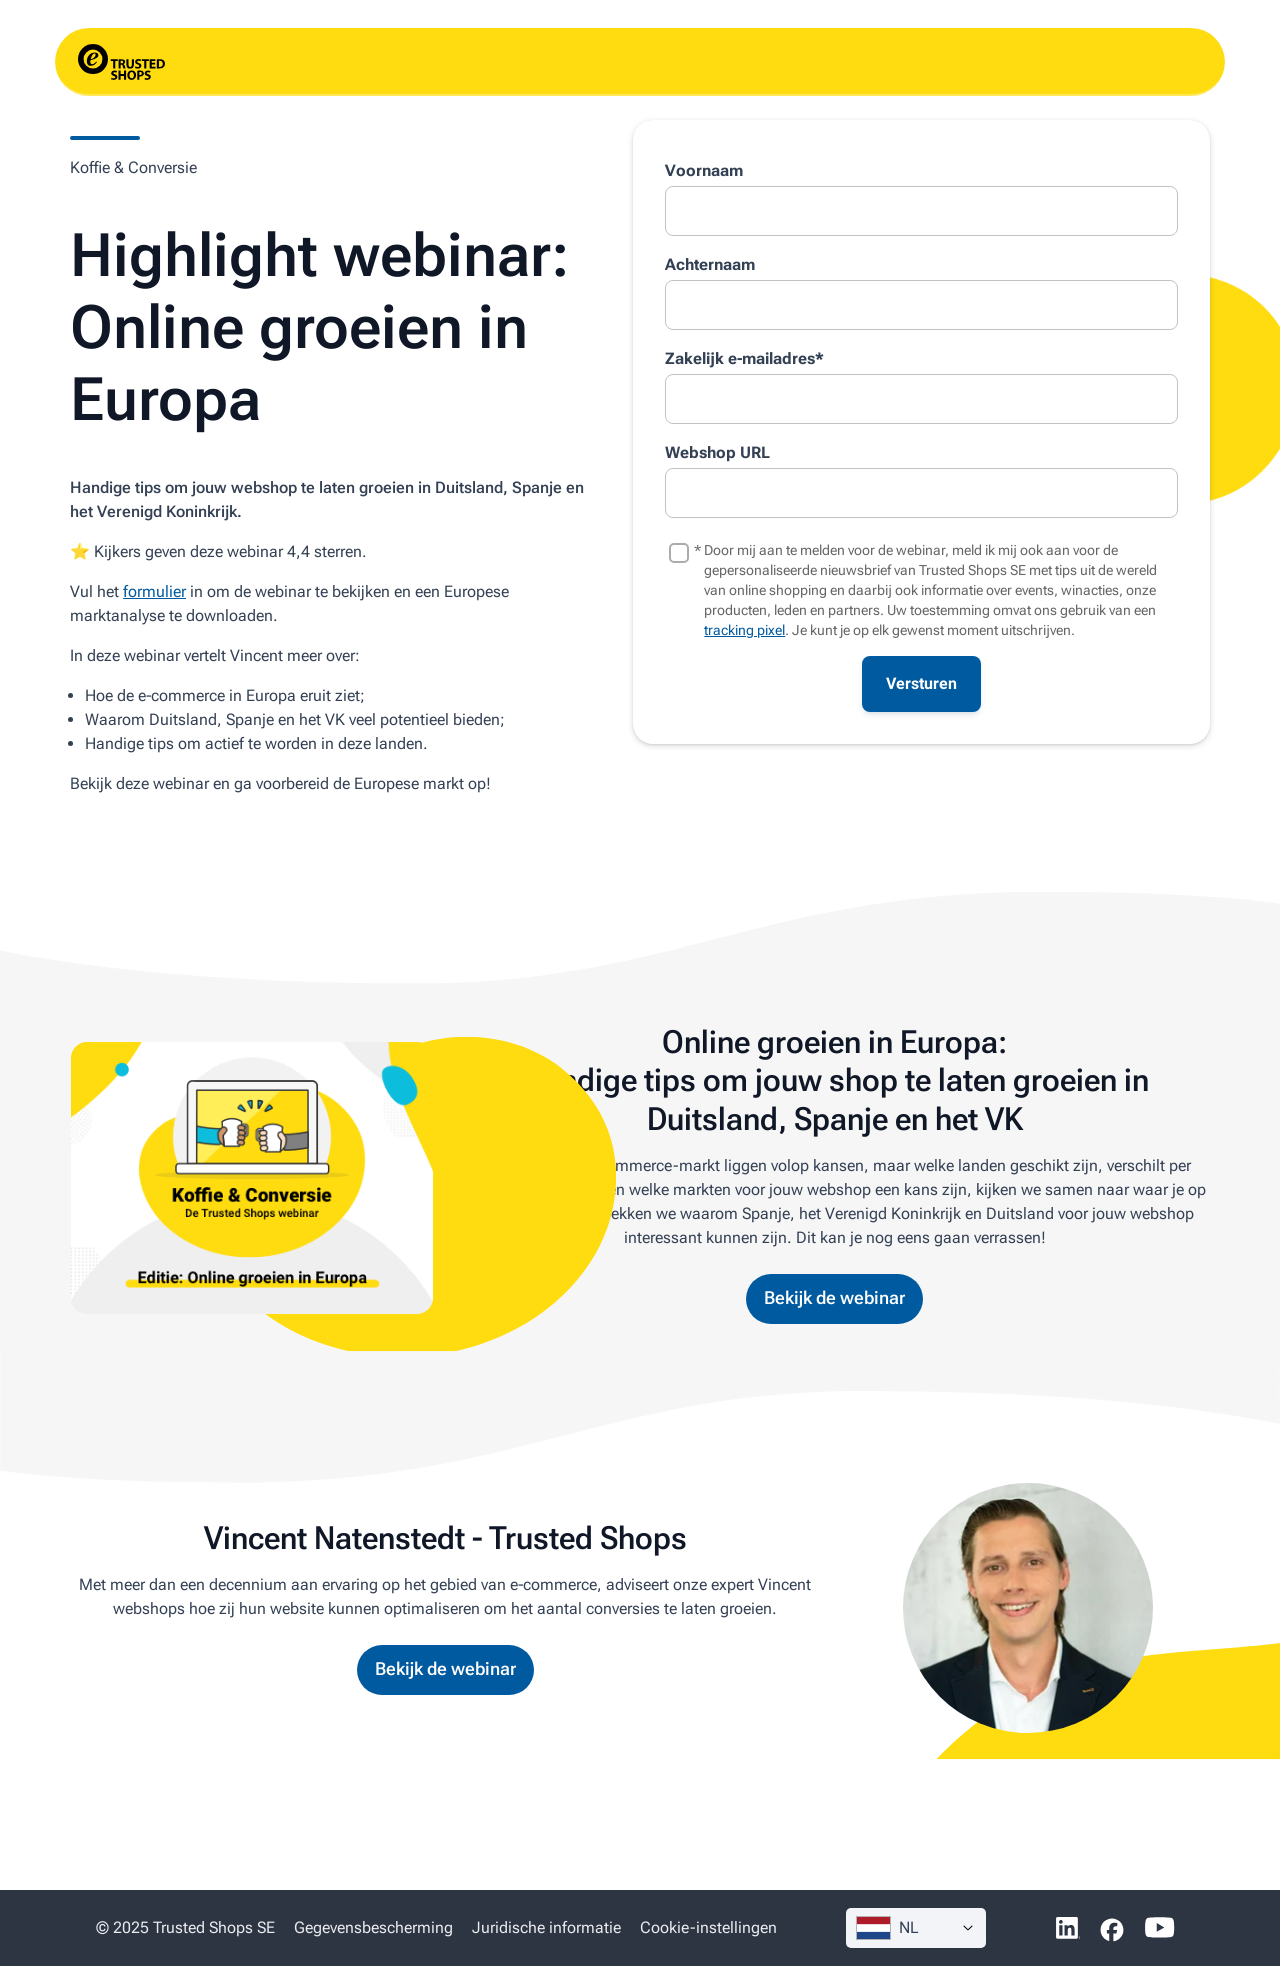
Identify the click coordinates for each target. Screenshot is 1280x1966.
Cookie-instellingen (708, 1927)
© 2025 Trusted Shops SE (185, 1927)
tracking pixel (744, 630)
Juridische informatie (546, 1927)
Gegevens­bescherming (373, 1927)
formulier (154, 591)
